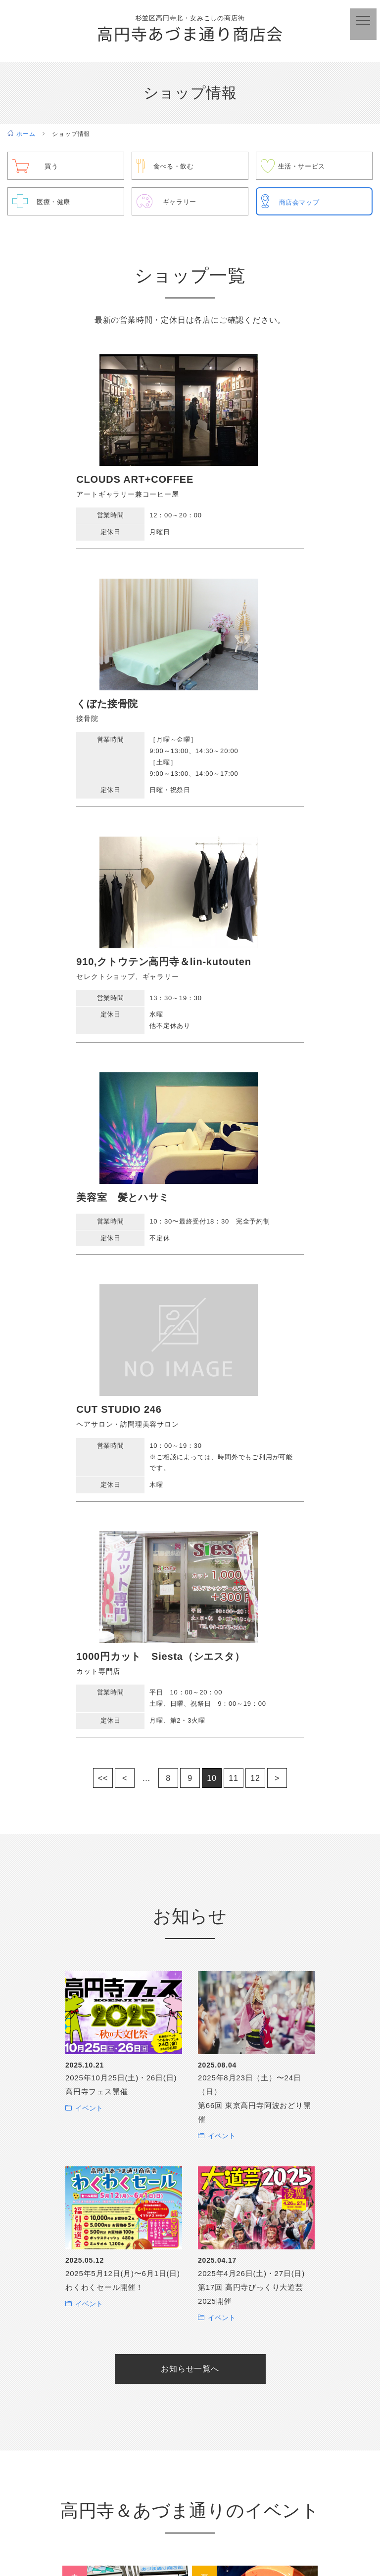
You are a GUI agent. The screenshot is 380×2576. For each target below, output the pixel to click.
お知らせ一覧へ (190, 1733)
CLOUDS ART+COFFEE (78, 481)
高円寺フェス (255, 2271)
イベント (89, 1473)
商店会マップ (301, 205)
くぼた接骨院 (233, 481)
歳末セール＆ (125, 2391)
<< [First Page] (103, 1143)
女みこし (125, 2152)
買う (52, 168)
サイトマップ (343, 2533)
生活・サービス (304, 168)
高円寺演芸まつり (255, 2391)
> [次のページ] (277, 1143)
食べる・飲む (175, 168)
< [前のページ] (124, 1143)
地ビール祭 (125, 2271)
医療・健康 (55, 204)
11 (233, 1143)
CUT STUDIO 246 (62, 992)
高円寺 (125, 2032)
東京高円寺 (254, 2152)
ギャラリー (181, 204)
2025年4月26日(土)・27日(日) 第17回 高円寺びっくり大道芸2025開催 (251, 1652)
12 (255, 1143)
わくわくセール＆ (255, 2032)
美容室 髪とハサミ (248, 739)
